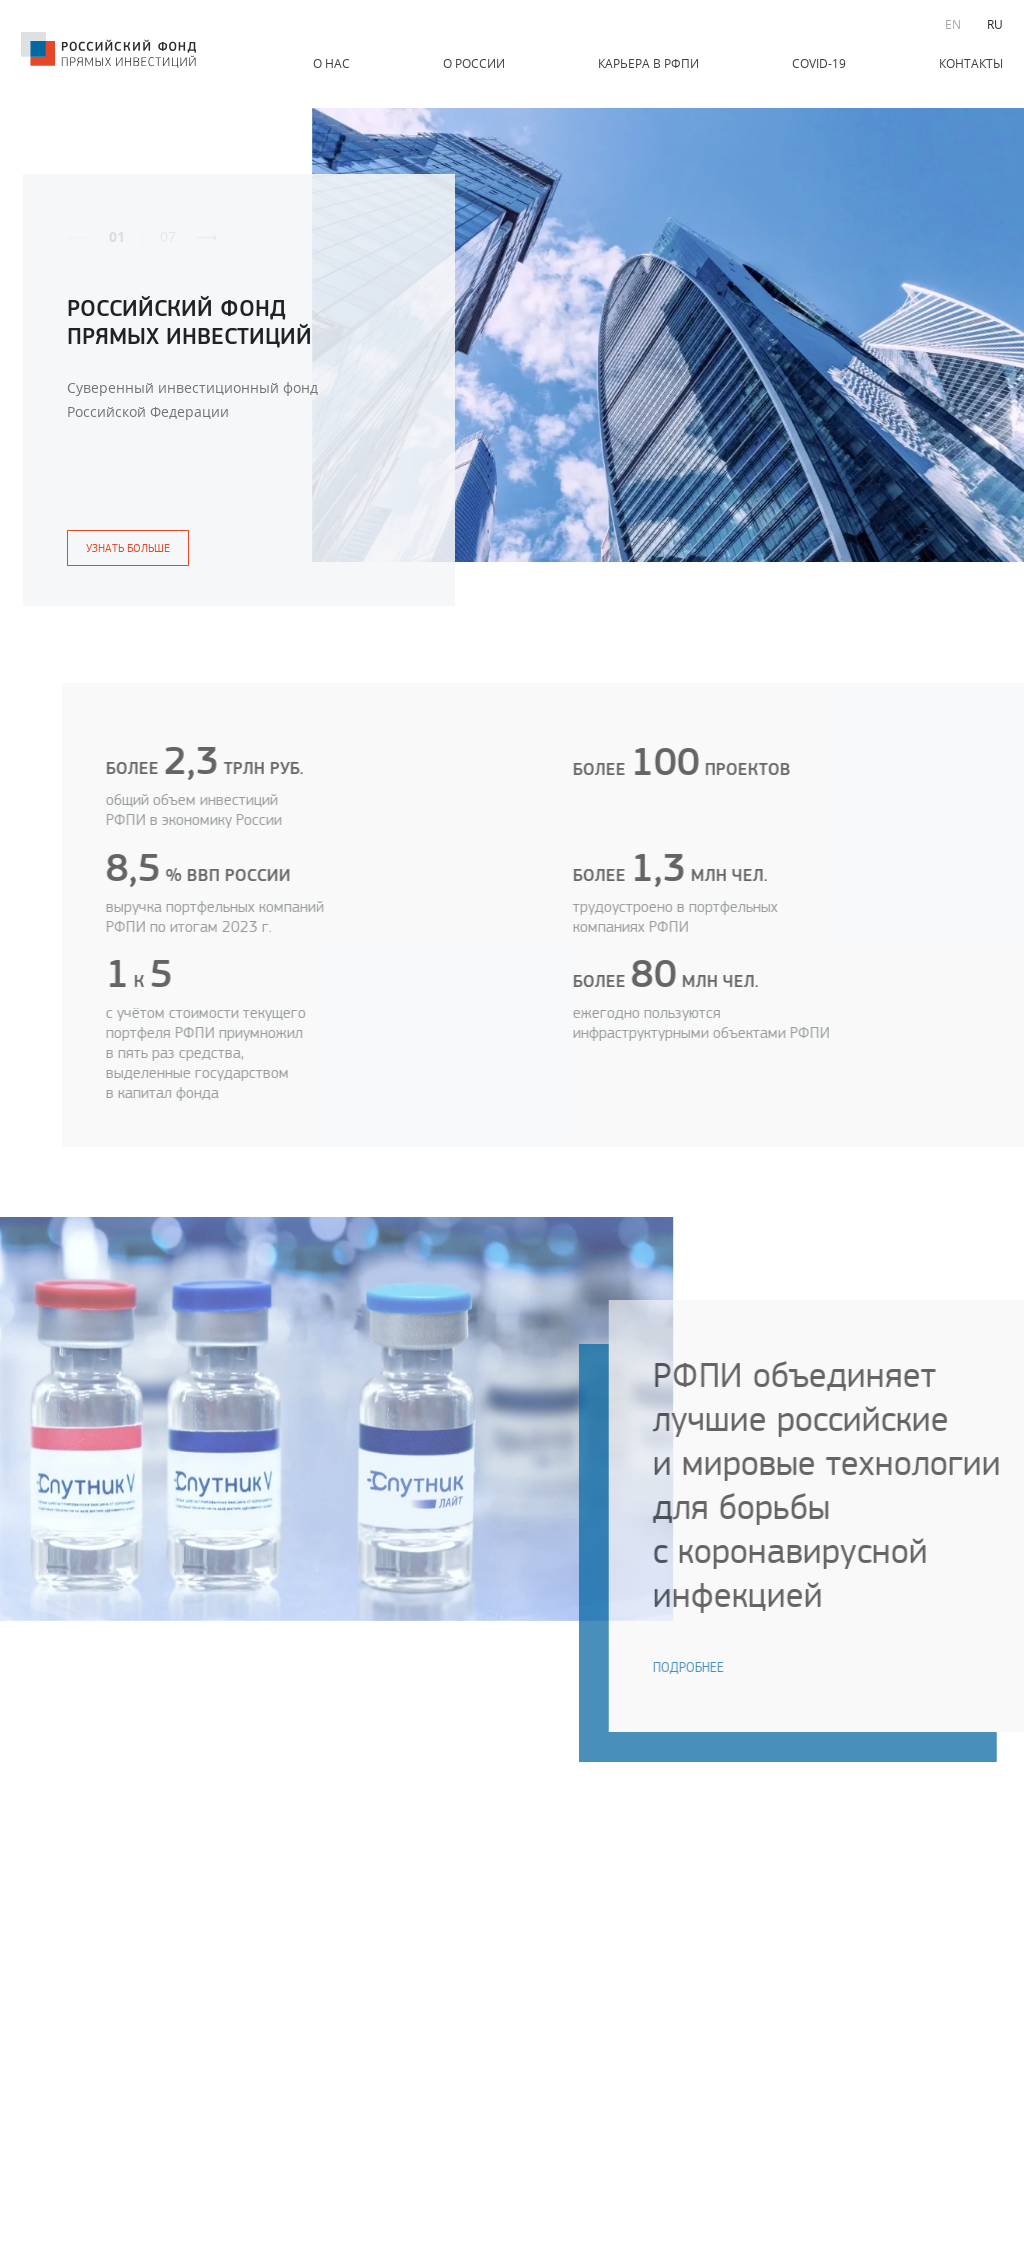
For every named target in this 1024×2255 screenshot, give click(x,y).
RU (995, 24)
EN (953, 24)
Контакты (971, 63)
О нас (331, 63)
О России (474, 63)
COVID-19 (819, 63)
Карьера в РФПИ (648, 63)
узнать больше (128, 548)
